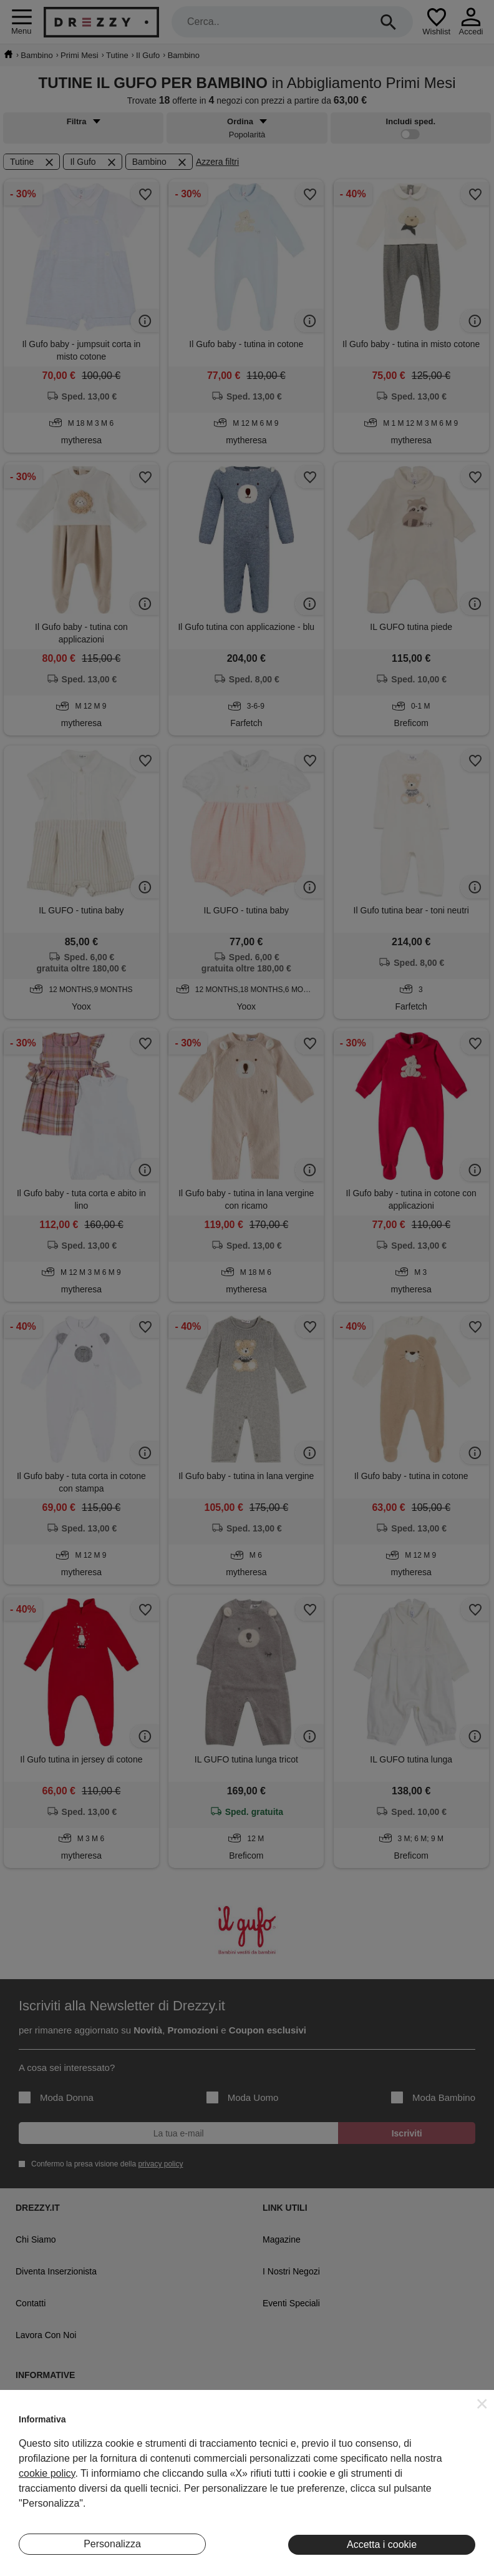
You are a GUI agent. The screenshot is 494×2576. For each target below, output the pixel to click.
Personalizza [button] (112, 2544)
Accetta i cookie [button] (382, 2544)
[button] (482, 2403)
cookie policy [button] (47, 2473)
